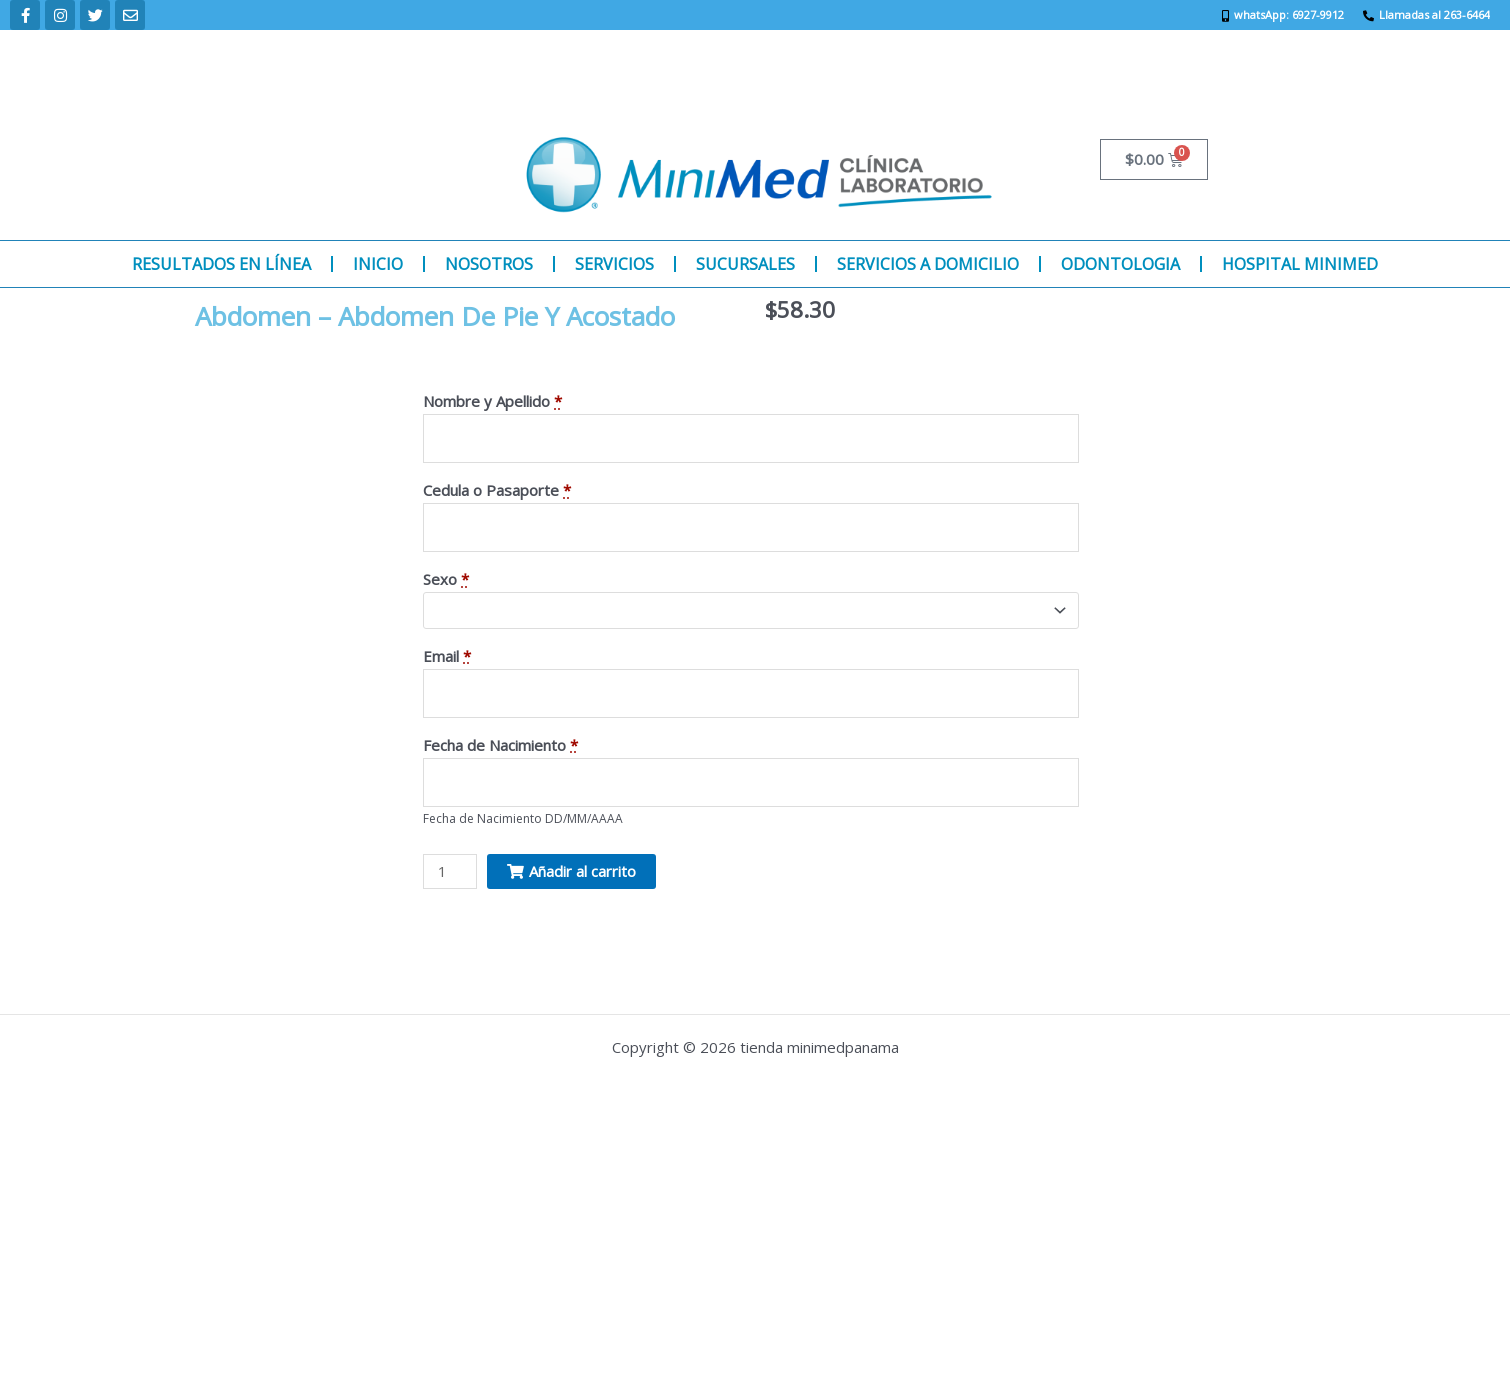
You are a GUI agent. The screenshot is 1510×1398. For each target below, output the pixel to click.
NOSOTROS (489, 264)
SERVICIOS (614, 264)
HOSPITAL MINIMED (1300, 264)
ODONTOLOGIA (1120, 264)
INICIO (378, 264)
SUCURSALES (745, 264)
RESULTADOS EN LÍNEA (221, 264)
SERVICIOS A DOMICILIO (928, 264)
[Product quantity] (450, 871)
